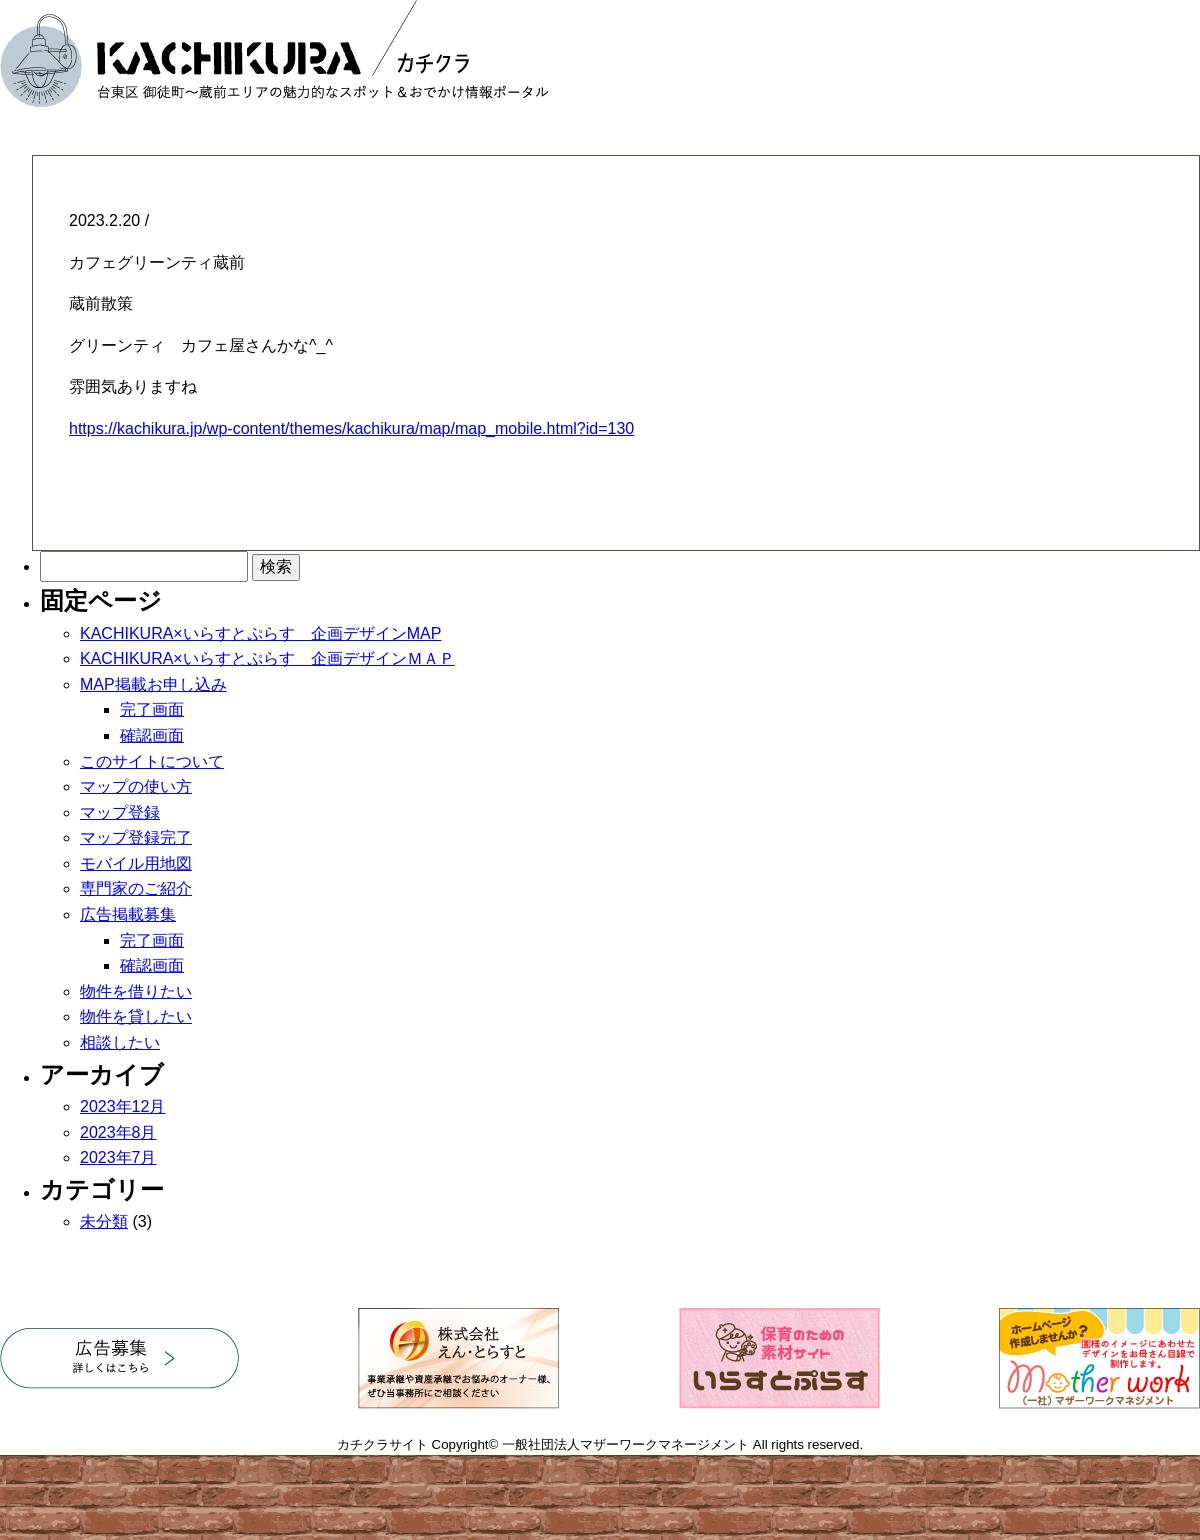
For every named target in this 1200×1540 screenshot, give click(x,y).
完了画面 (152, 709)
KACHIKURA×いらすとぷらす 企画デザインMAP (260, 633)
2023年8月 (118, 1132)
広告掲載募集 (128, 914)
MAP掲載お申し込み (153, 684)
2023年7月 (118, 1157)
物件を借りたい (136, 991)
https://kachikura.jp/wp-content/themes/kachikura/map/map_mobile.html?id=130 (351, 428)
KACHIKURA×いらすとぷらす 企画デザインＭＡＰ (267, 658)
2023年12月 (122, 1106)
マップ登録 (120, 812)
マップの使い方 (136, 786)
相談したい (120, 1042)
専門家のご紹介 (136, 888)
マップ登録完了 (136, 837)
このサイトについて (152, 761)
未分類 (104, 1221)
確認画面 (152, 735)
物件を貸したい (136, 1016)
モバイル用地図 (136, 863)
